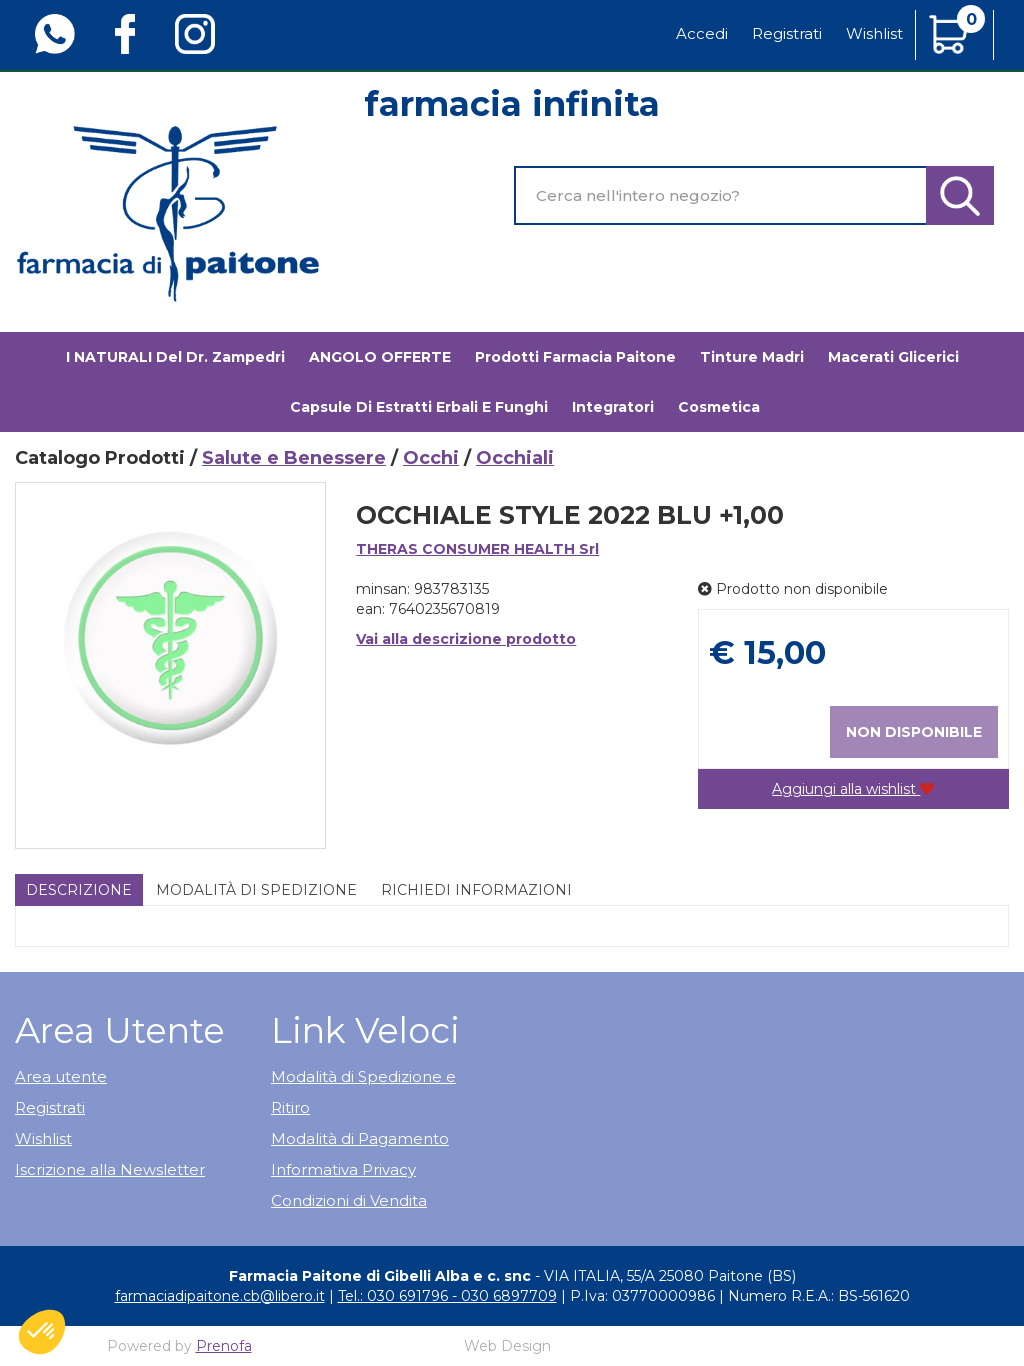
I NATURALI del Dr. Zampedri (175, 357)
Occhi (431, 458)
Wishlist (874, 33)
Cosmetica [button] (719, 407)
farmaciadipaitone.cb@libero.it (220, 1296)
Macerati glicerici (893, 357)
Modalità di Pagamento (360, 1138)
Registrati (787, 33)
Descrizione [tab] (79, 890)
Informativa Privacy (343, 1169)
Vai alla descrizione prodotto (466, 639)
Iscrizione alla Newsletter (110, 1169)
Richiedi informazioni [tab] (476, 890)
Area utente (61, 1076)
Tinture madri (752, 357)
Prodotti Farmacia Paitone (575, 357)
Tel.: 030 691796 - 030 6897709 (447, 1296)
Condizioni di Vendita (349, 1200)
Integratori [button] (613, 407)
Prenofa (224, 1346)
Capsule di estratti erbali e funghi (419, 407)
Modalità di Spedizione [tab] (256, 890)
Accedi (702, 33)
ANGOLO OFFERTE (380, 357)
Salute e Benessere (294, 458)
